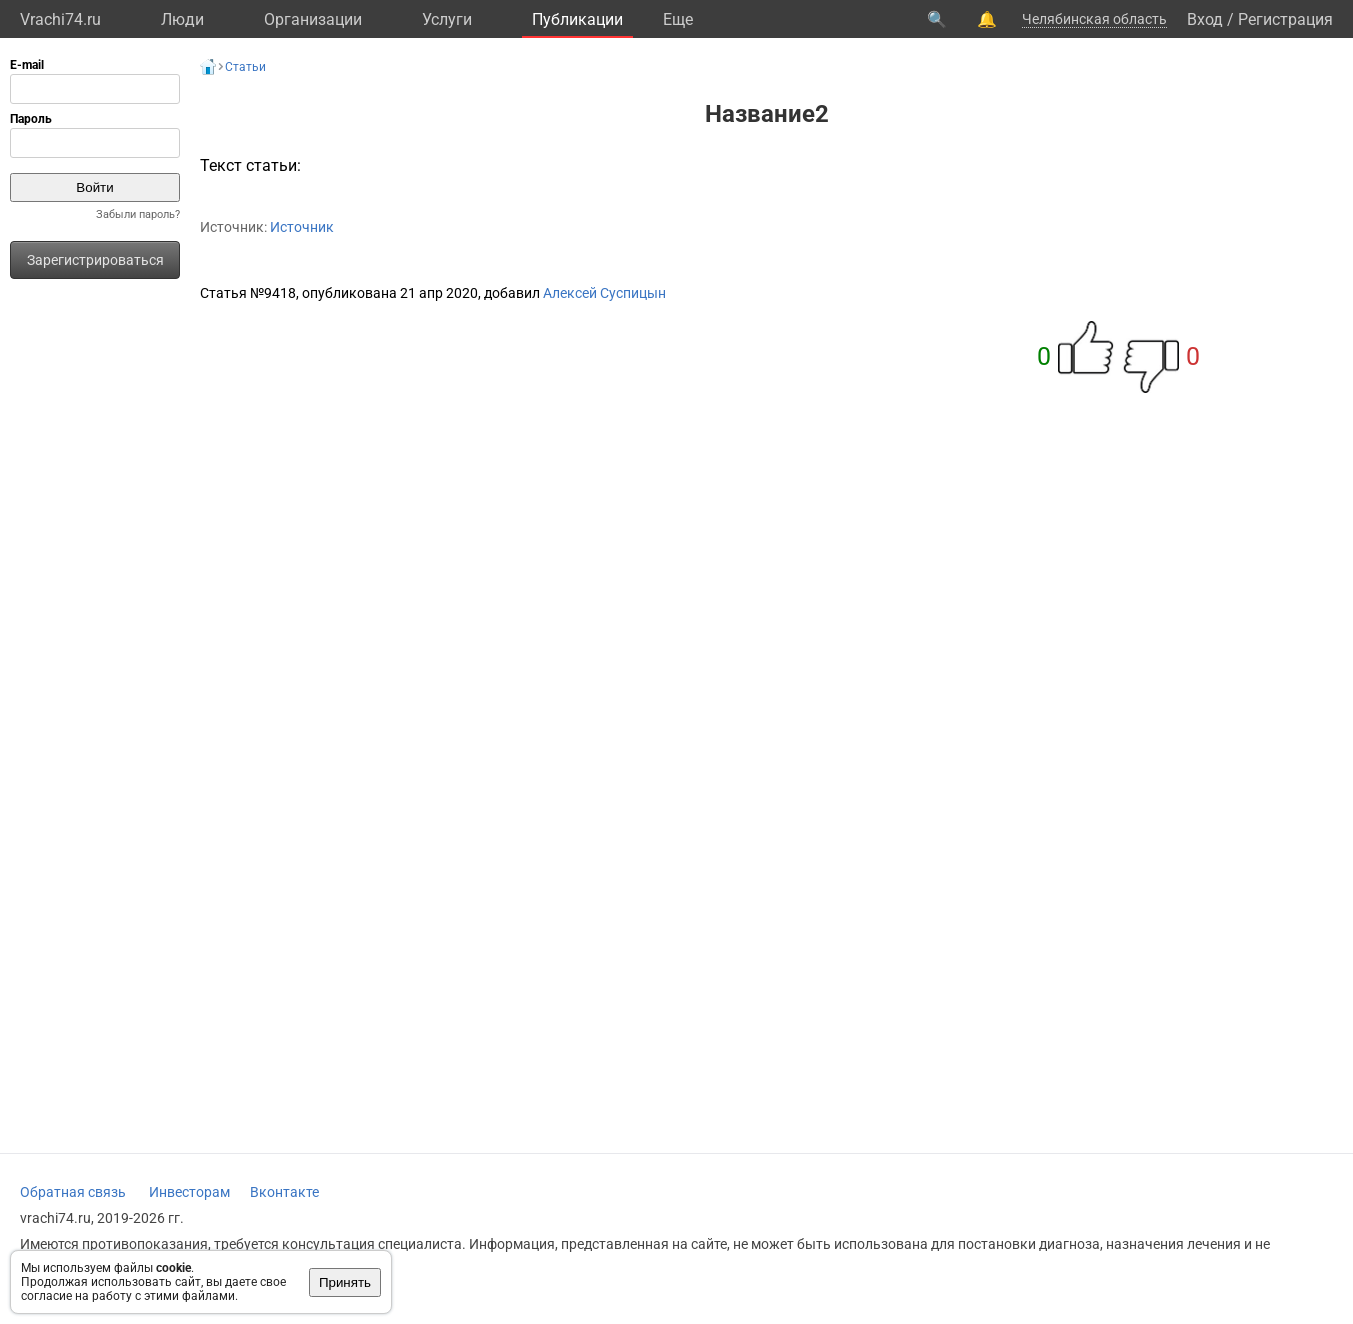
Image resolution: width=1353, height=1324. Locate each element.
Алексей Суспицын (604, 293)
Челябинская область (1094, 19)
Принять (345, 1282)
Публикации (577, 19)
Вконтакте (284, 1192)
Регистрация (1285, 19)
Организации (313, 19)
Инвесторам (189, 1192)
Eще (678, 19)
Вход (1205, 19)
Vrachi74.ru (60, 19)
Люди (182, 19)
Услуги (447, 19)
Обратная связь (73, 1192)
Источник (302, 227)
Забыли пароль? (138, 214)
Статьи (245, 67)
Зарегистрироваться (95, 260)
